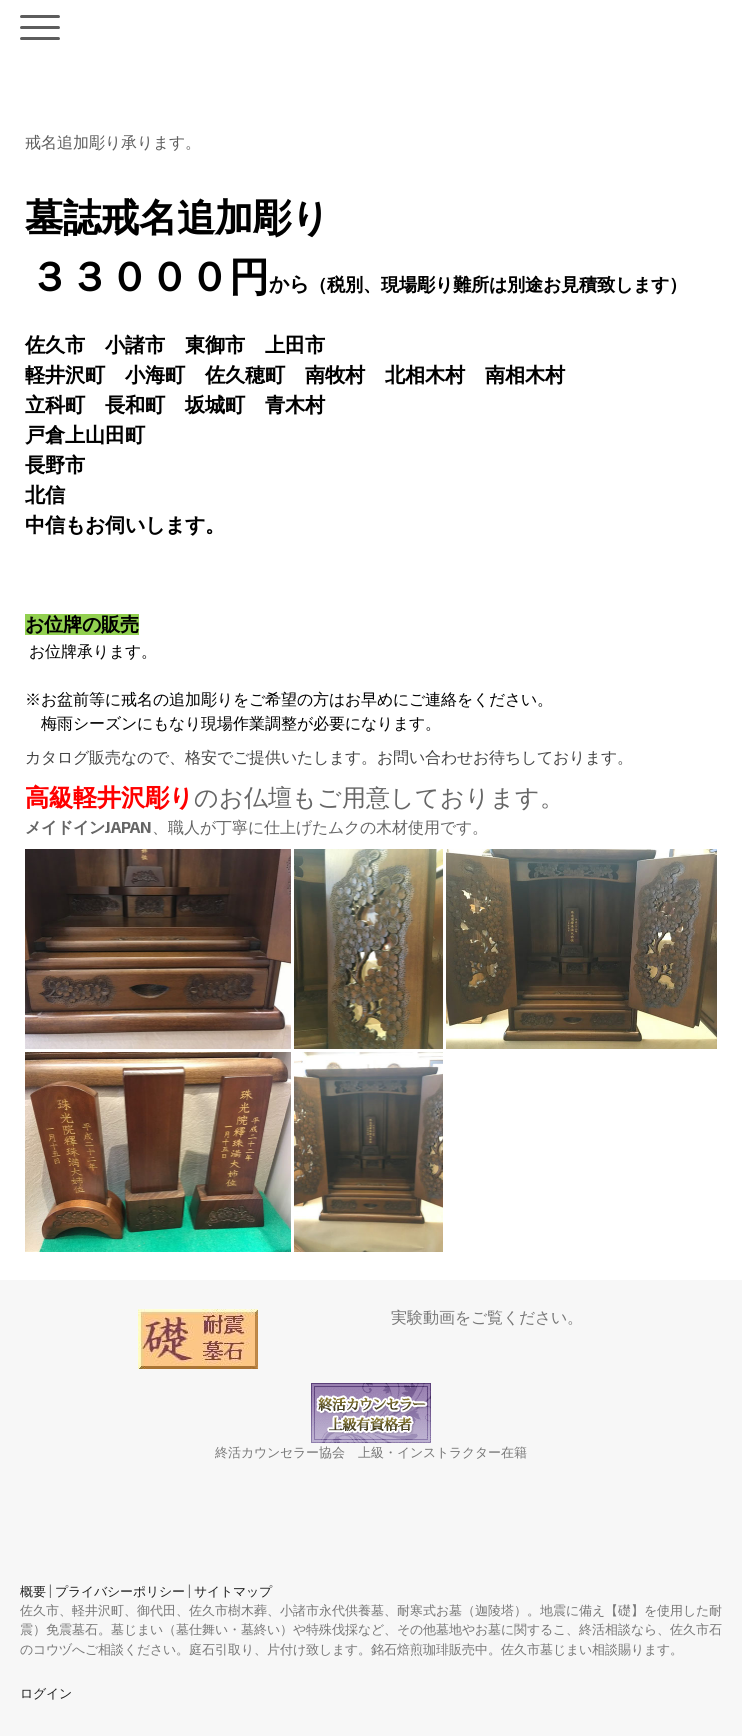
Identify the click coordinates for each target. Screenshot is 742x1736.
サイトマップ (233, 1591)
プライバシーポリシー (120, 1591)
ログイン (46, 1693)
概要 (33, 1591)
